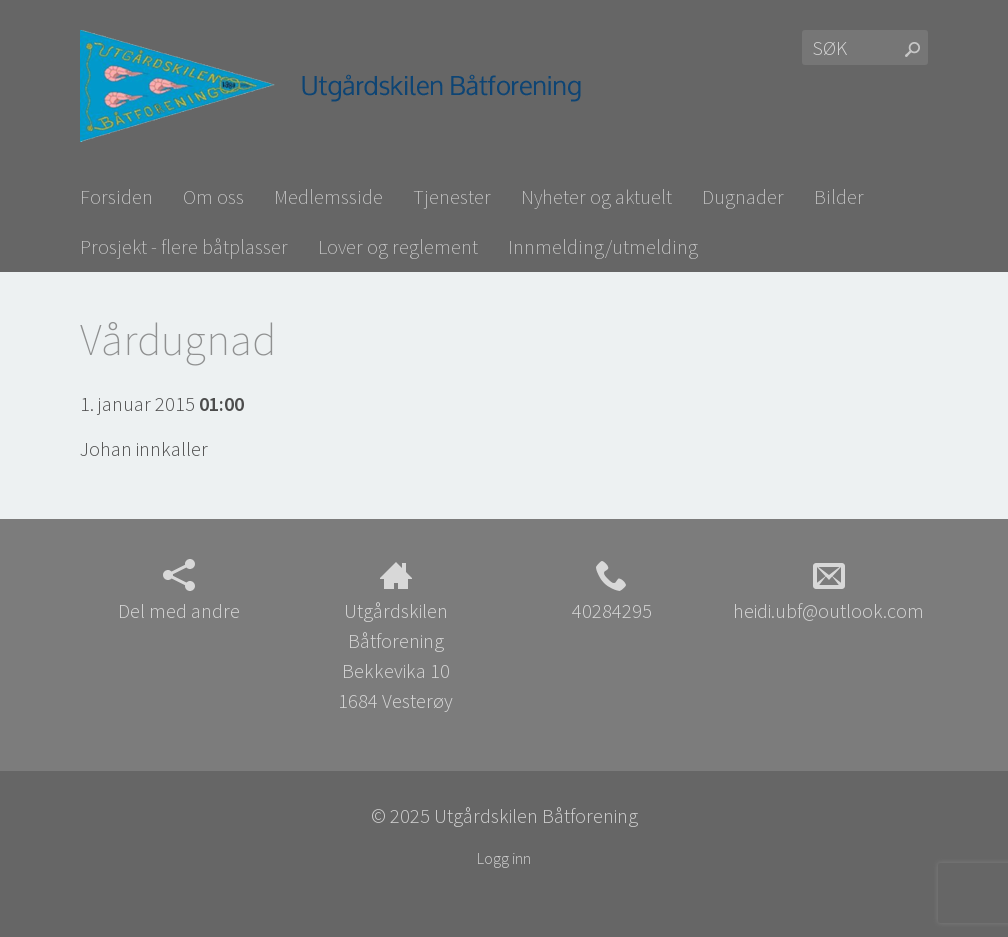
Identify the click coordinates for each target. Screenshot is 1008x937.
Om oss (213, 196)
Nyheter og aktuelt (596, 196)
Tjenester (452, 196)
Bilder (839, 196)
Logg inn (504, 858)
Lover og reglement (398, 246)
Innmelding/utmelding (603, 246)
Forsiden (116, 196)
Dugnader (743, 196)
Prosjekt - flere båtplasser (184, 246)
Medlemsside (328, 196)
